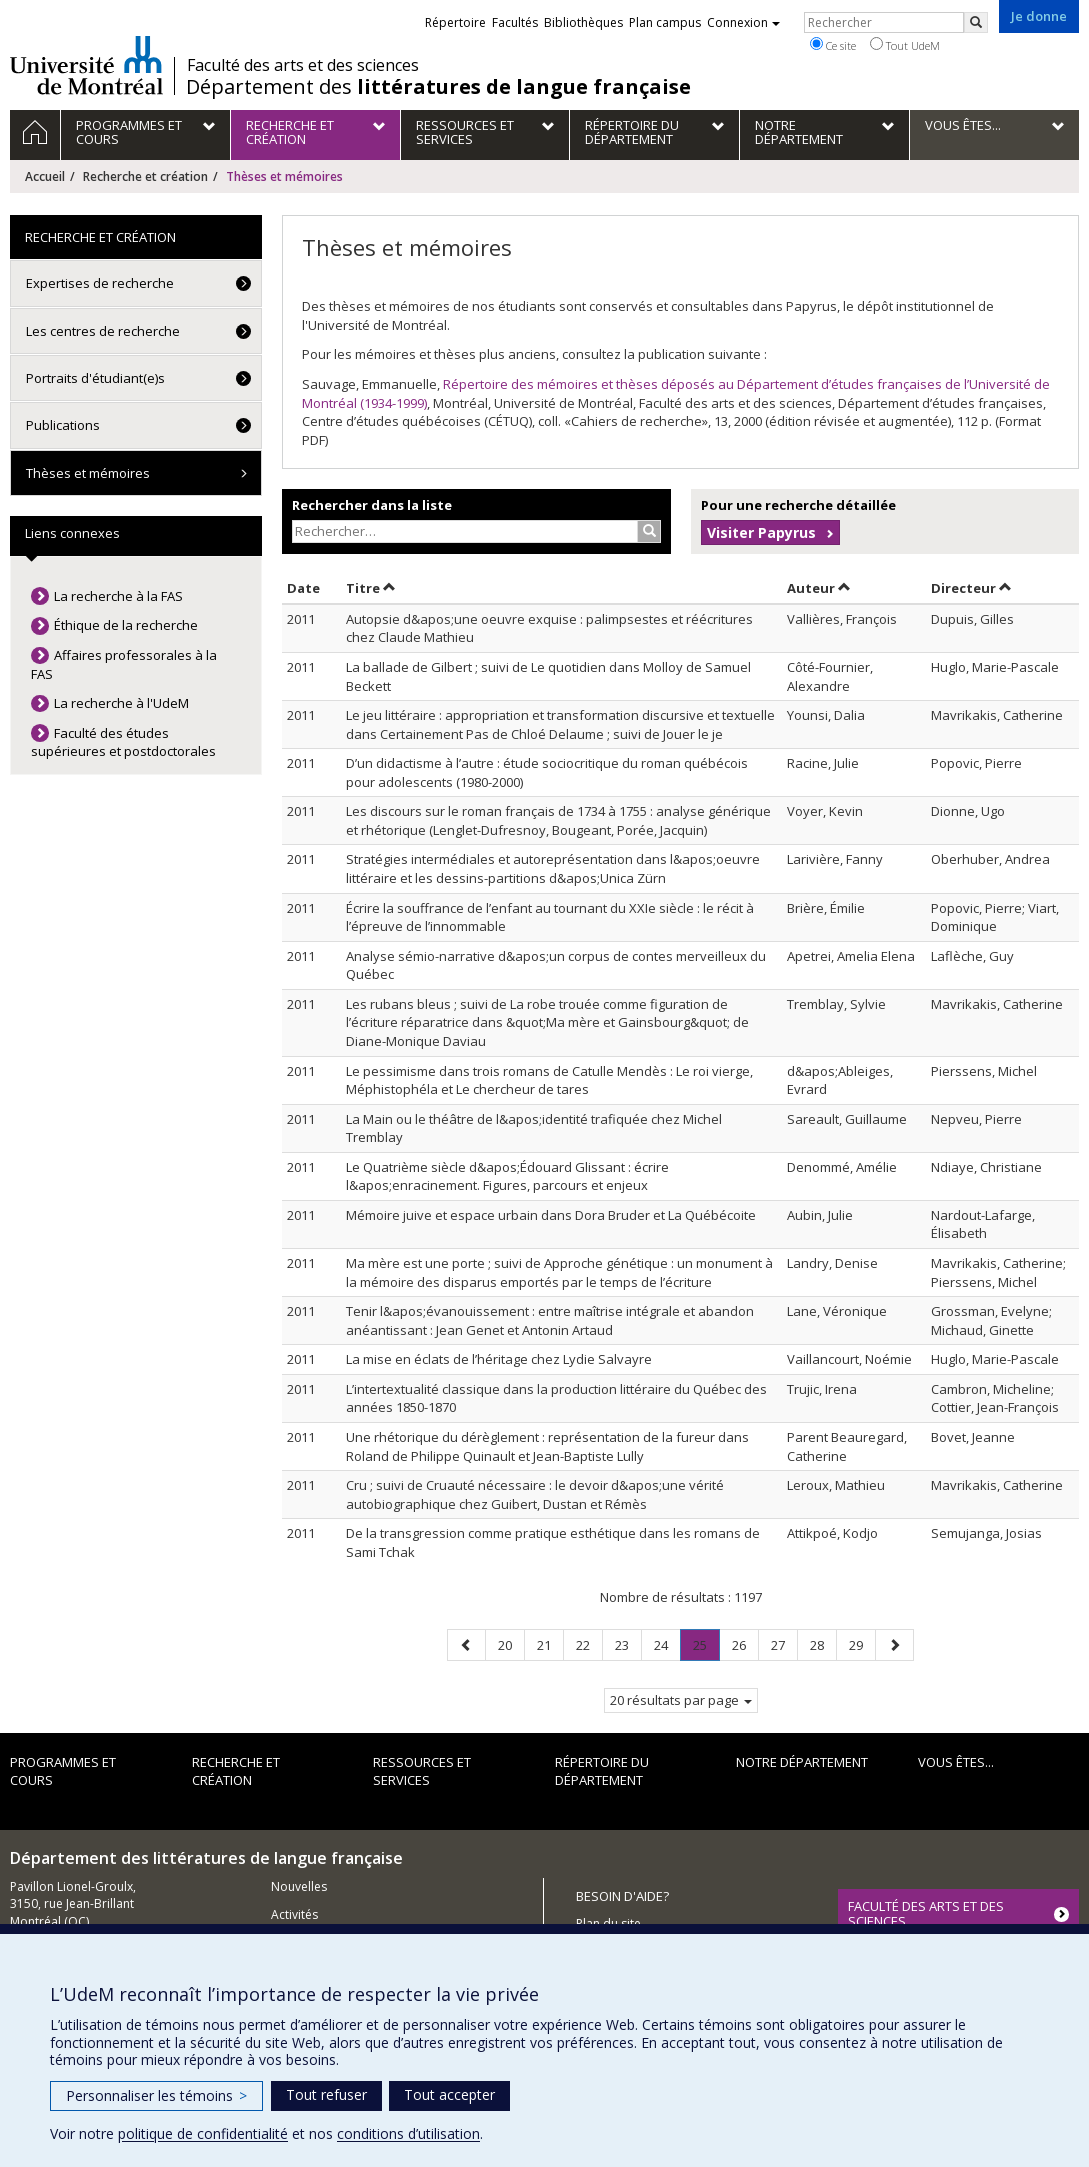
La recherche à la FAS (118, 596)
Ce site (833, 45)
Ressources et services (422, 1771)
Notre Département (802, 1762)
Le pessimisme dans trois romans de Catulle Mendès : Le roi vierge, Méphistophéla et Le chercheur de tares (549, 1080)
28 (823, 1644)
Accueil (45, 176)
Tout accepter (449, 2094)
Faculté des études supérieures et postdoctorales (123, 742)
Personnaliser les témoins (156, 2095)
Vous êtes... (956, 1762)
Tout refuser (326, 2094)
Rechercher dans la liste (372, 505)
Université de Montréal (86, 65)
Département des (438, 87)
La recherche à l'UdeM (121, 703)
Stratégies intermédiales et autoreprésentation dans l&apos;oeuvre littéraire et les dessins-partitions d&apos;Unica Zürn (553, 868)
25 (706, 1648)
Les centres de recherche (103, 331)
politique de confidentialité (203, 2133)
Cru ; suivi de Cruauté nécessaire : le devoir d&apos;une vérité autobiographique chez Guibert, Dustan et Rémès (535, 1494)
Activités (294, 1914)
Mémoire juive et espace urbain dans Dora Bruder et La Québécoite (551, 1215)
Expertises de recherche (100, 283)
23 (628, 1644)
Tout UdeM (905, 45)
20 (511, 1644)
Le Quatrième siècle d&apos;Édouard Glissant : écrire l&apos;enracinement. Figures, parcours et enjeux (507, 1176)
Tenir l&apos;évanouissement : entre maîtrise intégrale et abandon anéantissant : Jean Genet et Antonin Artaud (550, 1320)
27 (784, 1644)
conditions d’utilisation (408, 2133)
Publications (63, 425)
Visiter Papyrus (761, 532)
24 (667, 1644)
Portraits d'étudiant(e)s (95, 378)
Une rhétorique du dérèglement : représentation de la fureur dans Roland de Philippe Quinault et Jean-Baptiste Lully (547, 1446)
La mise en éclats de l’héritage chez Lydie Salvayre (499, 1359)
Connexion (743, 22)
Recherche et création (145, 176)
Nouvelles (299, 1886)
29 (862, 1644)
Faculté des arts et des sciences (303, 65)
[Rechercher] (976, 22)
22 (589, 1644)
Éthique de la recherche (126, 625)
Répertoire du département (602, 1771)
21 (550, 1644)
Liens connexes (72, 533)
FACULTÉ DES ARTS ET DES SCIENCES (926, 1913)
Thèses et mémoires (88, 473)
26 (745, 1644)
